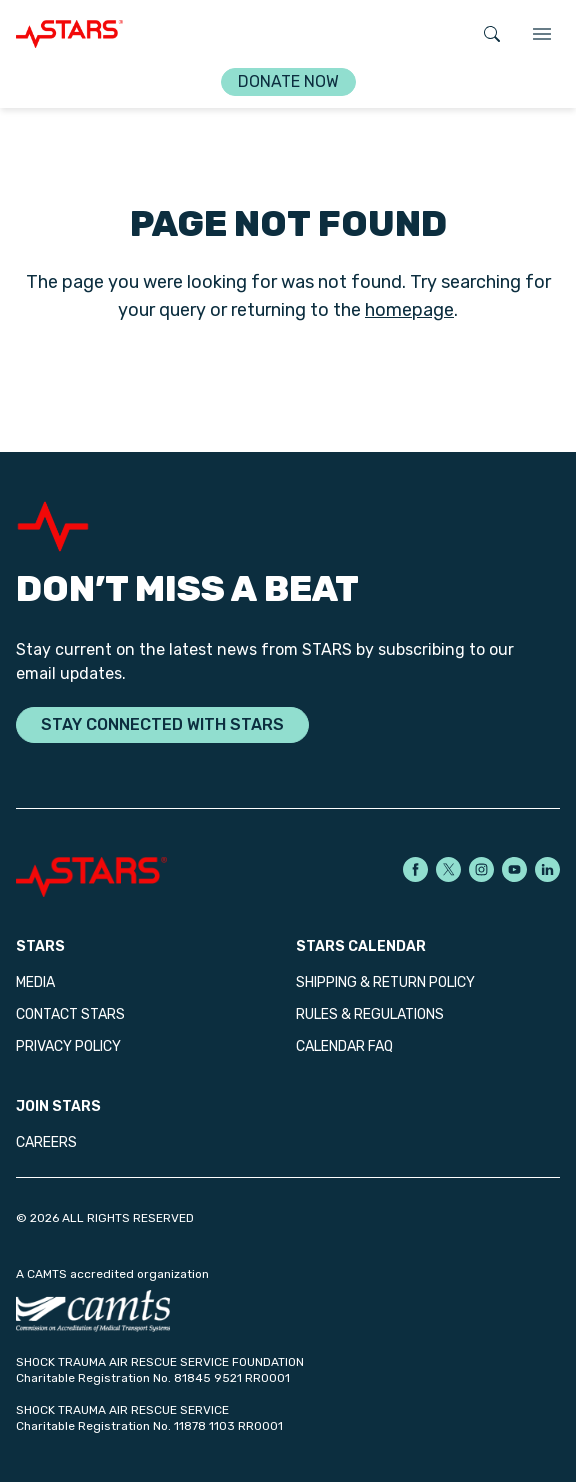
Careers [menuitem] (46, 1142)
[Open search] (492, 34)
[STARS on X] (448, 869)
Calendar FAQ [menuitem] (344, 1046)
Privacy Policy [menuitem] (68, 1046)
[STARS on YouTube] (514, 869)
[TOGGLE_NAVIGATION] (542, 34)
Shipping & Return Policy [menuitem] (385, 982)
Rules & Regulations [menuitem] (370, 1014)
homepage (409, 310)
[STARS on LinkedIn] (547, 869)
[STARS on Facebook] (415, 869)
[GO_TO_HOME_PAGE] (69, 34)
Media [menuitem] (35, 982)
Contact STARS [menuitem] (70, 1014)
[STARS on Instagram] (481, 869)
